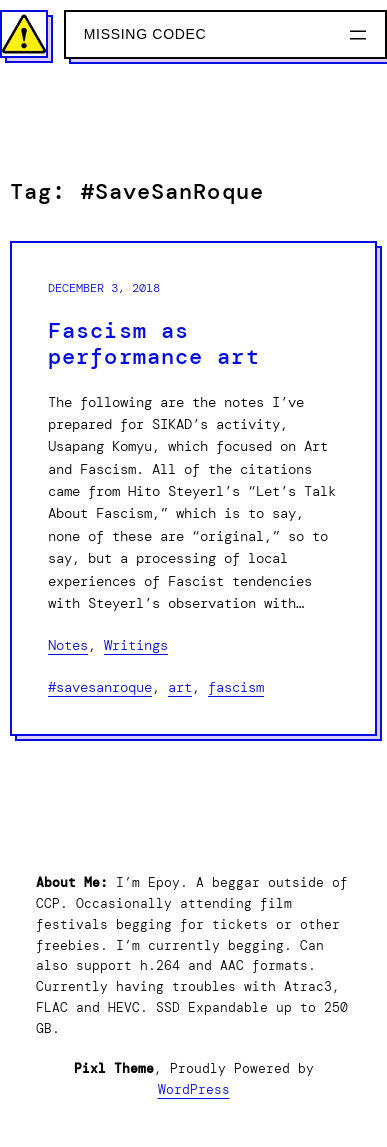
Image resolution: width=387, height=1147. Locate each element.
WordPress (194, 1089)
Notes (68, 645)
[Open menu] (358, 35)
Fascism (236, 687)
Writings (136, 645)
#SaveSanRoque (100, 687)
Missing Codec (145, 34)
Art (180, 687)
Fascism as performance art (154, 344)
